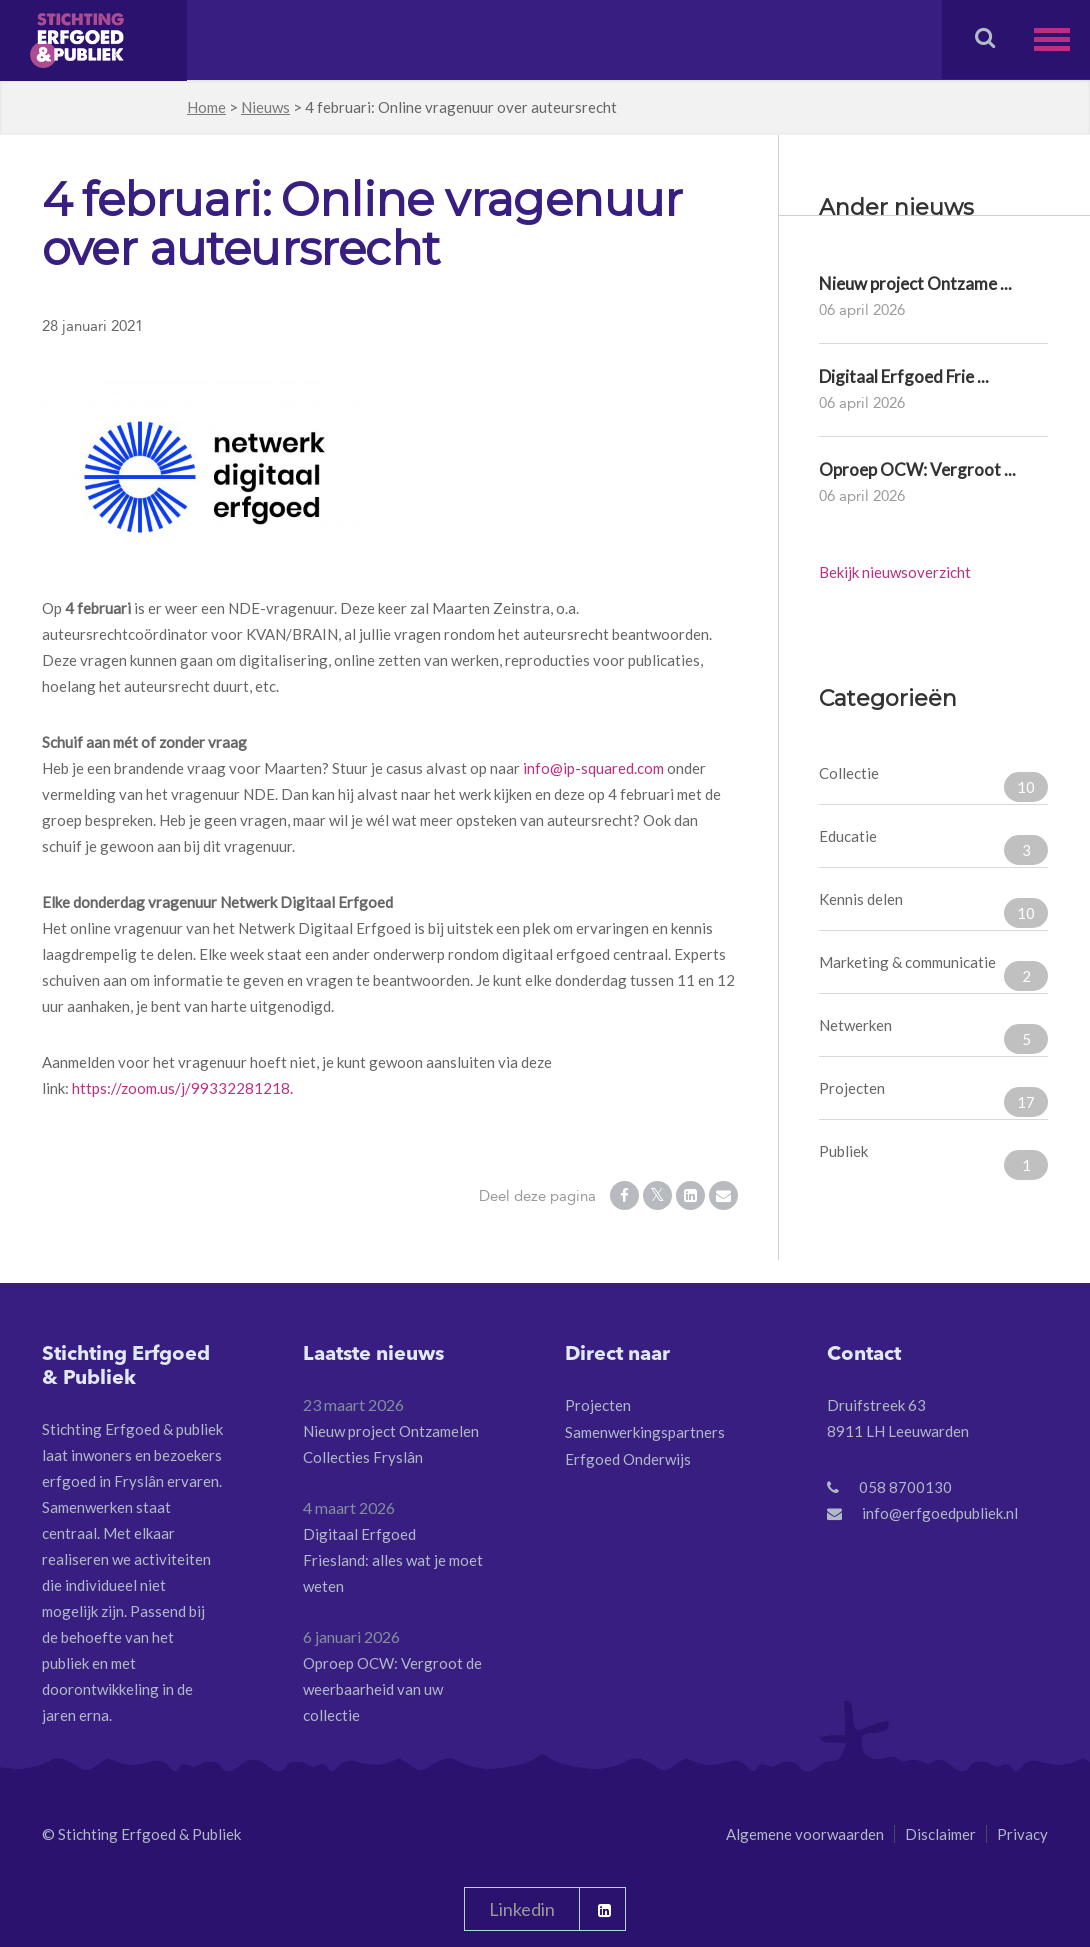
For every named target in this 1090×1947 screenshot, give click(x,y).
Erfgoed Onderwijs (628, 1459)
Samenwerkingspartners (645, 1432)
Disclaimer (940, 1834)
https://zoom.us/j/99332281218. (182, 1088)
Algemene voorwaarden (805, 1834)
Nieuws (265, 107)
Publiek (933, 1161)
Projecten (933, 1098)
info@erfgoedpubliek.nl (940, 1513)
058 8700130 (905, 1487)
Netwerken (933, 1035)
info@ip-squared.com (593, 768)
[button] (1062, 39)
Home (206, 107)
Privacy (1022, 1834)
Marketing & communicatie (933, 972)
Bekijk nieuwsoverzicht (895, 572)
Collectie (933, 783)
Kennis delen (933, 909)
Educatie (933, 846)
